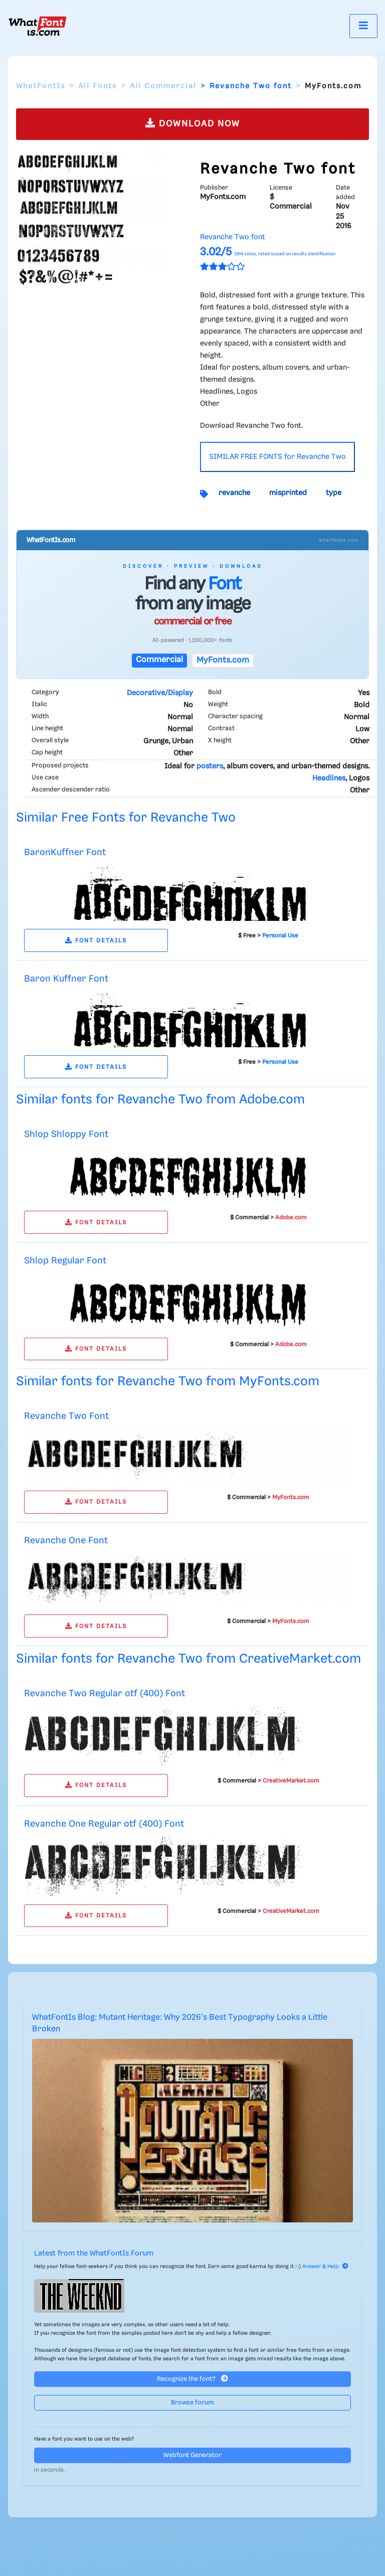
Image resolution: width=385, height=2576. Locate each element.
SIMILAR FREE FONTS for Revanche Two (277, 457)
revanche (234, 493)
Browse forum (192, 2402)
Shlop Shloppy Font (66, 1134)
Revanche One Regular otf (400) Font (104, 1824)
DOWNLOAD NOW (192, 123)
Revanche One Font (66, 1540)
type (333, 493)
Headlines (328, 778)
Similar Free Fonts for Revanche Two (126, 818)
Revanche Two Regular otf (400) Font (104, 1693)
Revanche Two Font (66, 1416)
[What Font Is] (38, 26)
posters (210, 766)
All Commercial (163, 86)
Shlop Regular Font (65, 1260)
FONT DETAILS (96, 940)
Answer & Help (325, 2267)
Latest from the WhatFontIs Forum (93, 2253)
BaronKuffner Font (65, 852)
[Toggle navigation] (363, 26)
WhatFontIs (40, 86)
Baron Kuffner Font (66, 979)
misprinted (288, 493)
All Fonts (97, 86)
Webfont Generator (192, 2455)
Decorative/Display (160, 693)
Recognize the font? (192, 2378)
